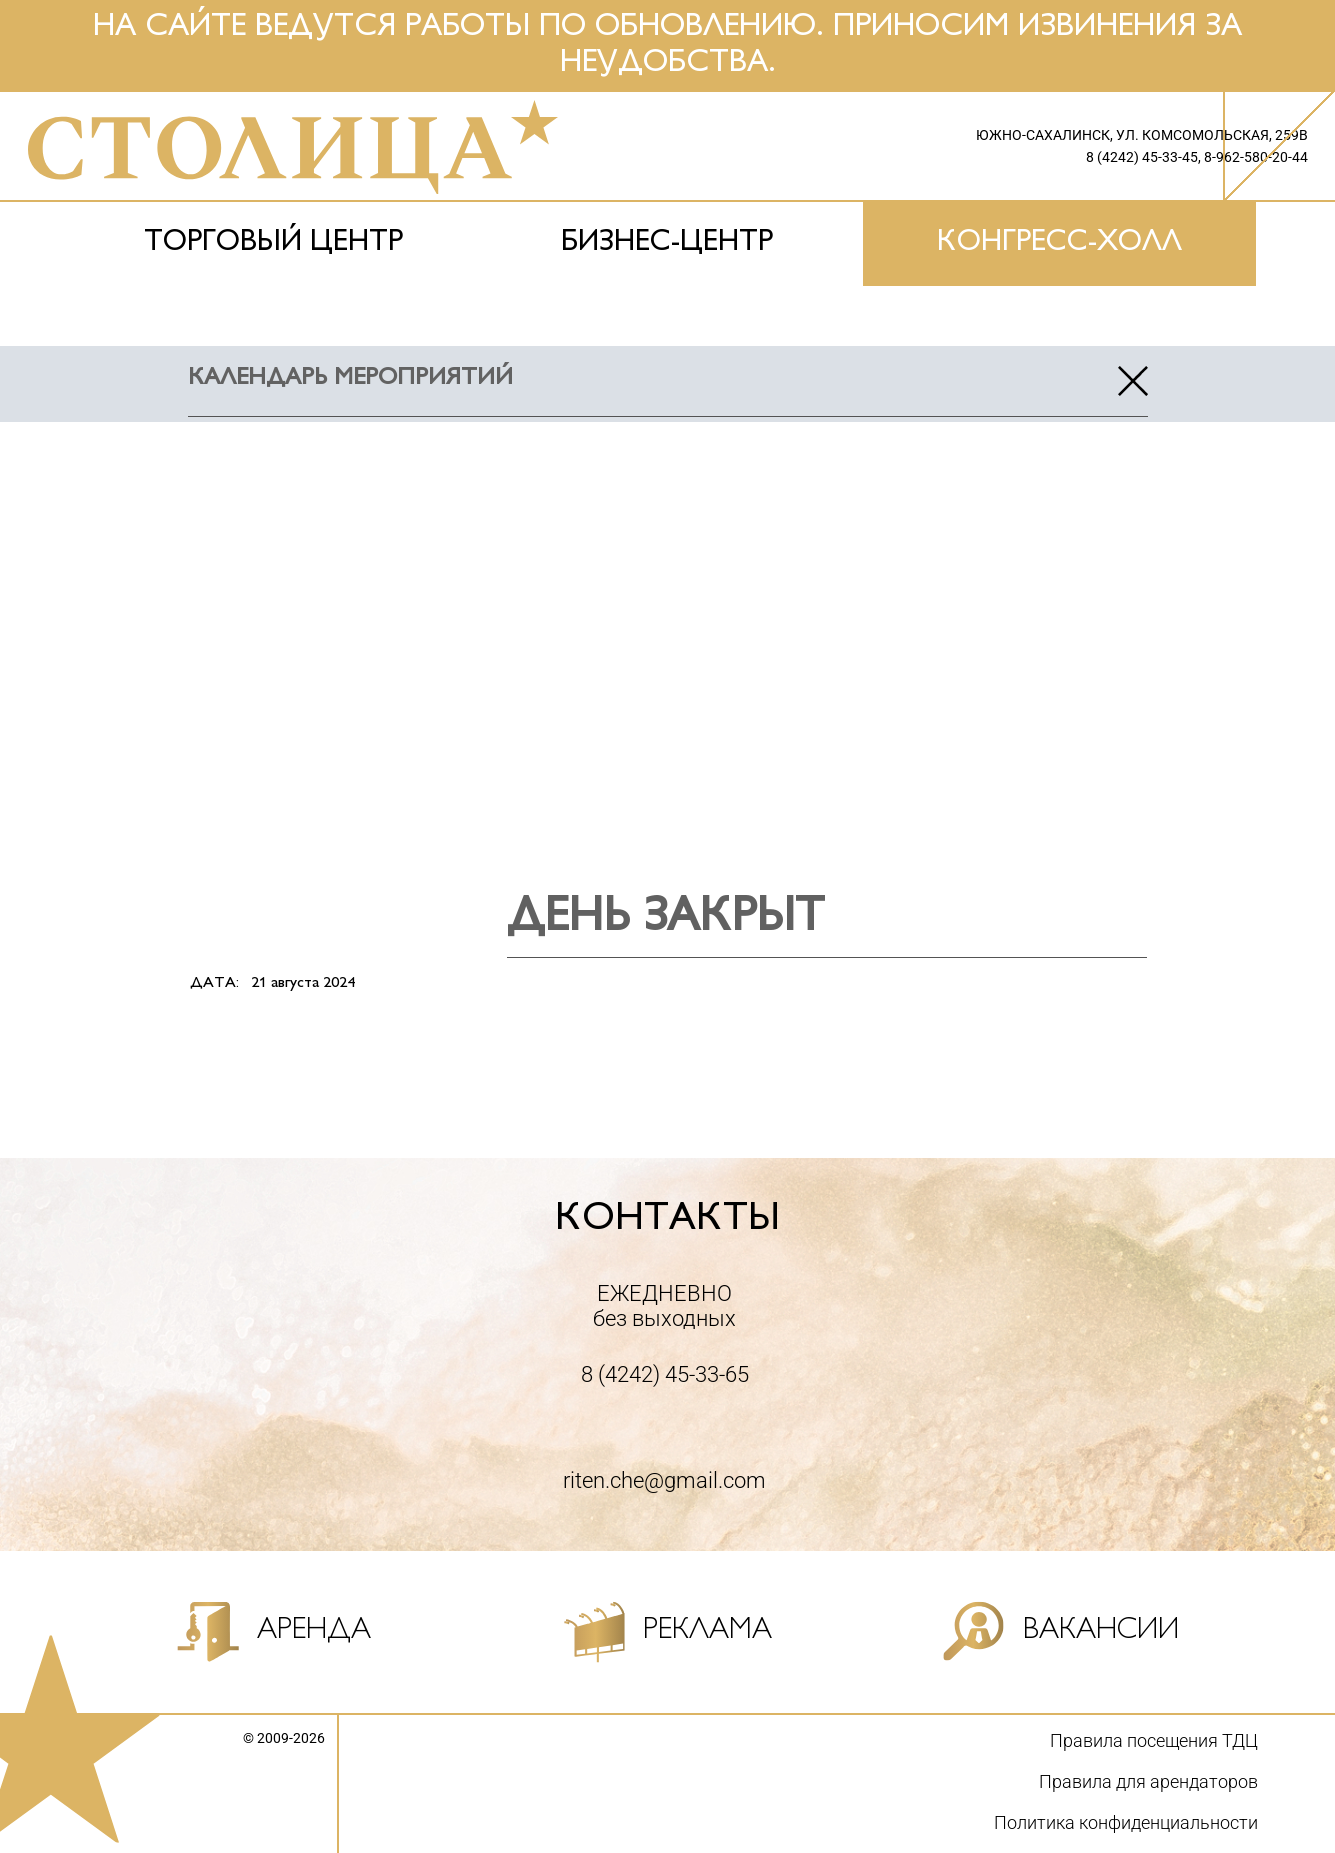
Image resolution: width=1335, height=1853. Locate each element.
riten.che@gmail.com (664, 1480)
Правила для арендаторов (1148, 1781)
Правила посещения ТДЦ (1154, 1740)
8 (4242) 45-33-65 (665, 1374)
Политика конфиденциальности (1126, 1822)
